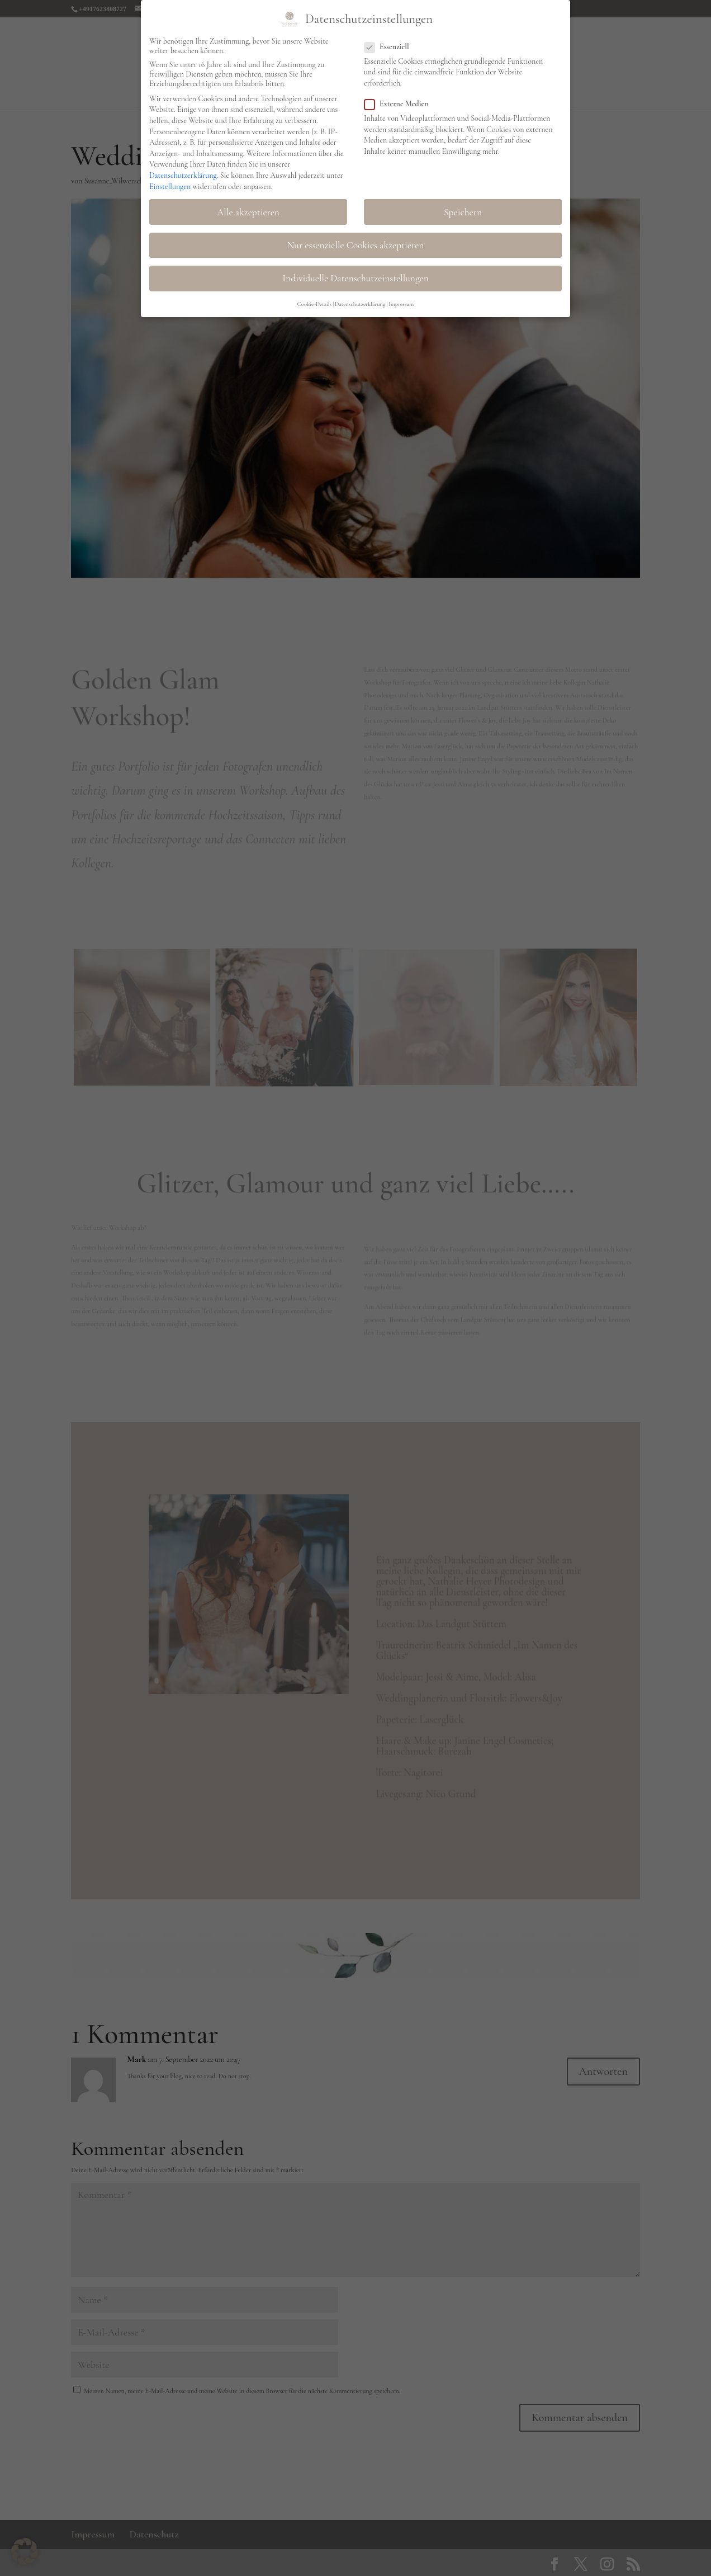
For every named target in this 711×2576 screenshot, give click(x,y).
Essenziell (391, 43)
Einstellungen (170, 183)
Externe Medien (401, 100)
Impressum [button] (401, 300)
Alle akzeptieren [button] (248, 209)
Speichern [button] (463, 209)
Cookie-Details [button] (314, 300)
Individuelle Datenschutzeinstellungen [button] (355, 275)
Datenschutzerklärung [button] (360, 300)
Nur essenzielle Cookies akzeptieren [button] (355, 242)
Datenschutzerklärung (183, 172)
